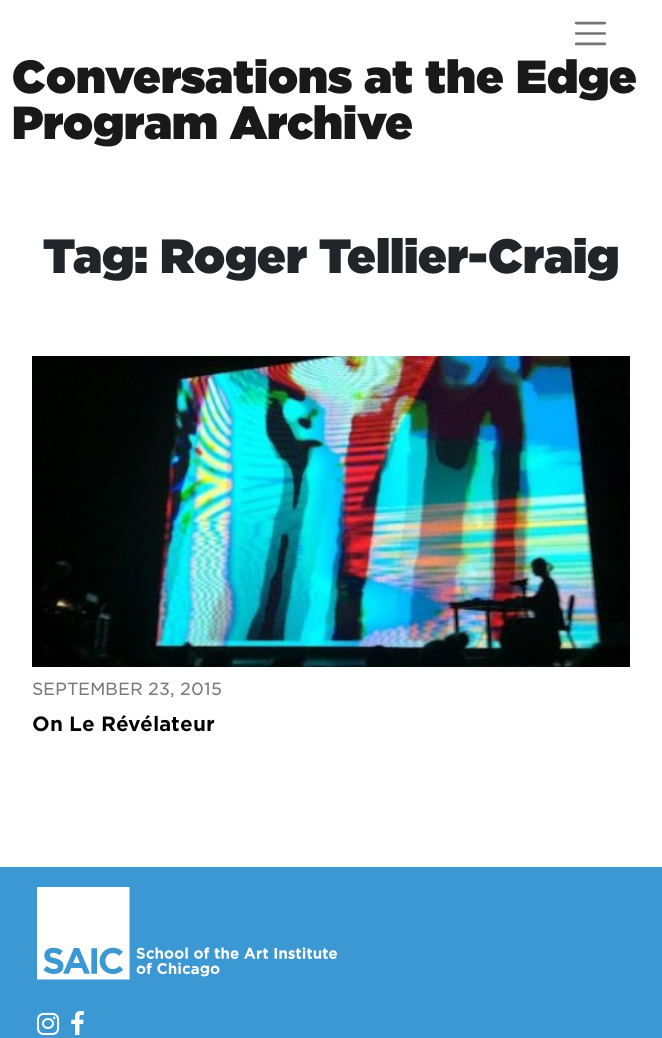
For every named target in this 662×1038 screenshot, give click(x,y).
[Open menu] (590, 33)
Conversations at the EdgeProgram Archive (324, 100)
